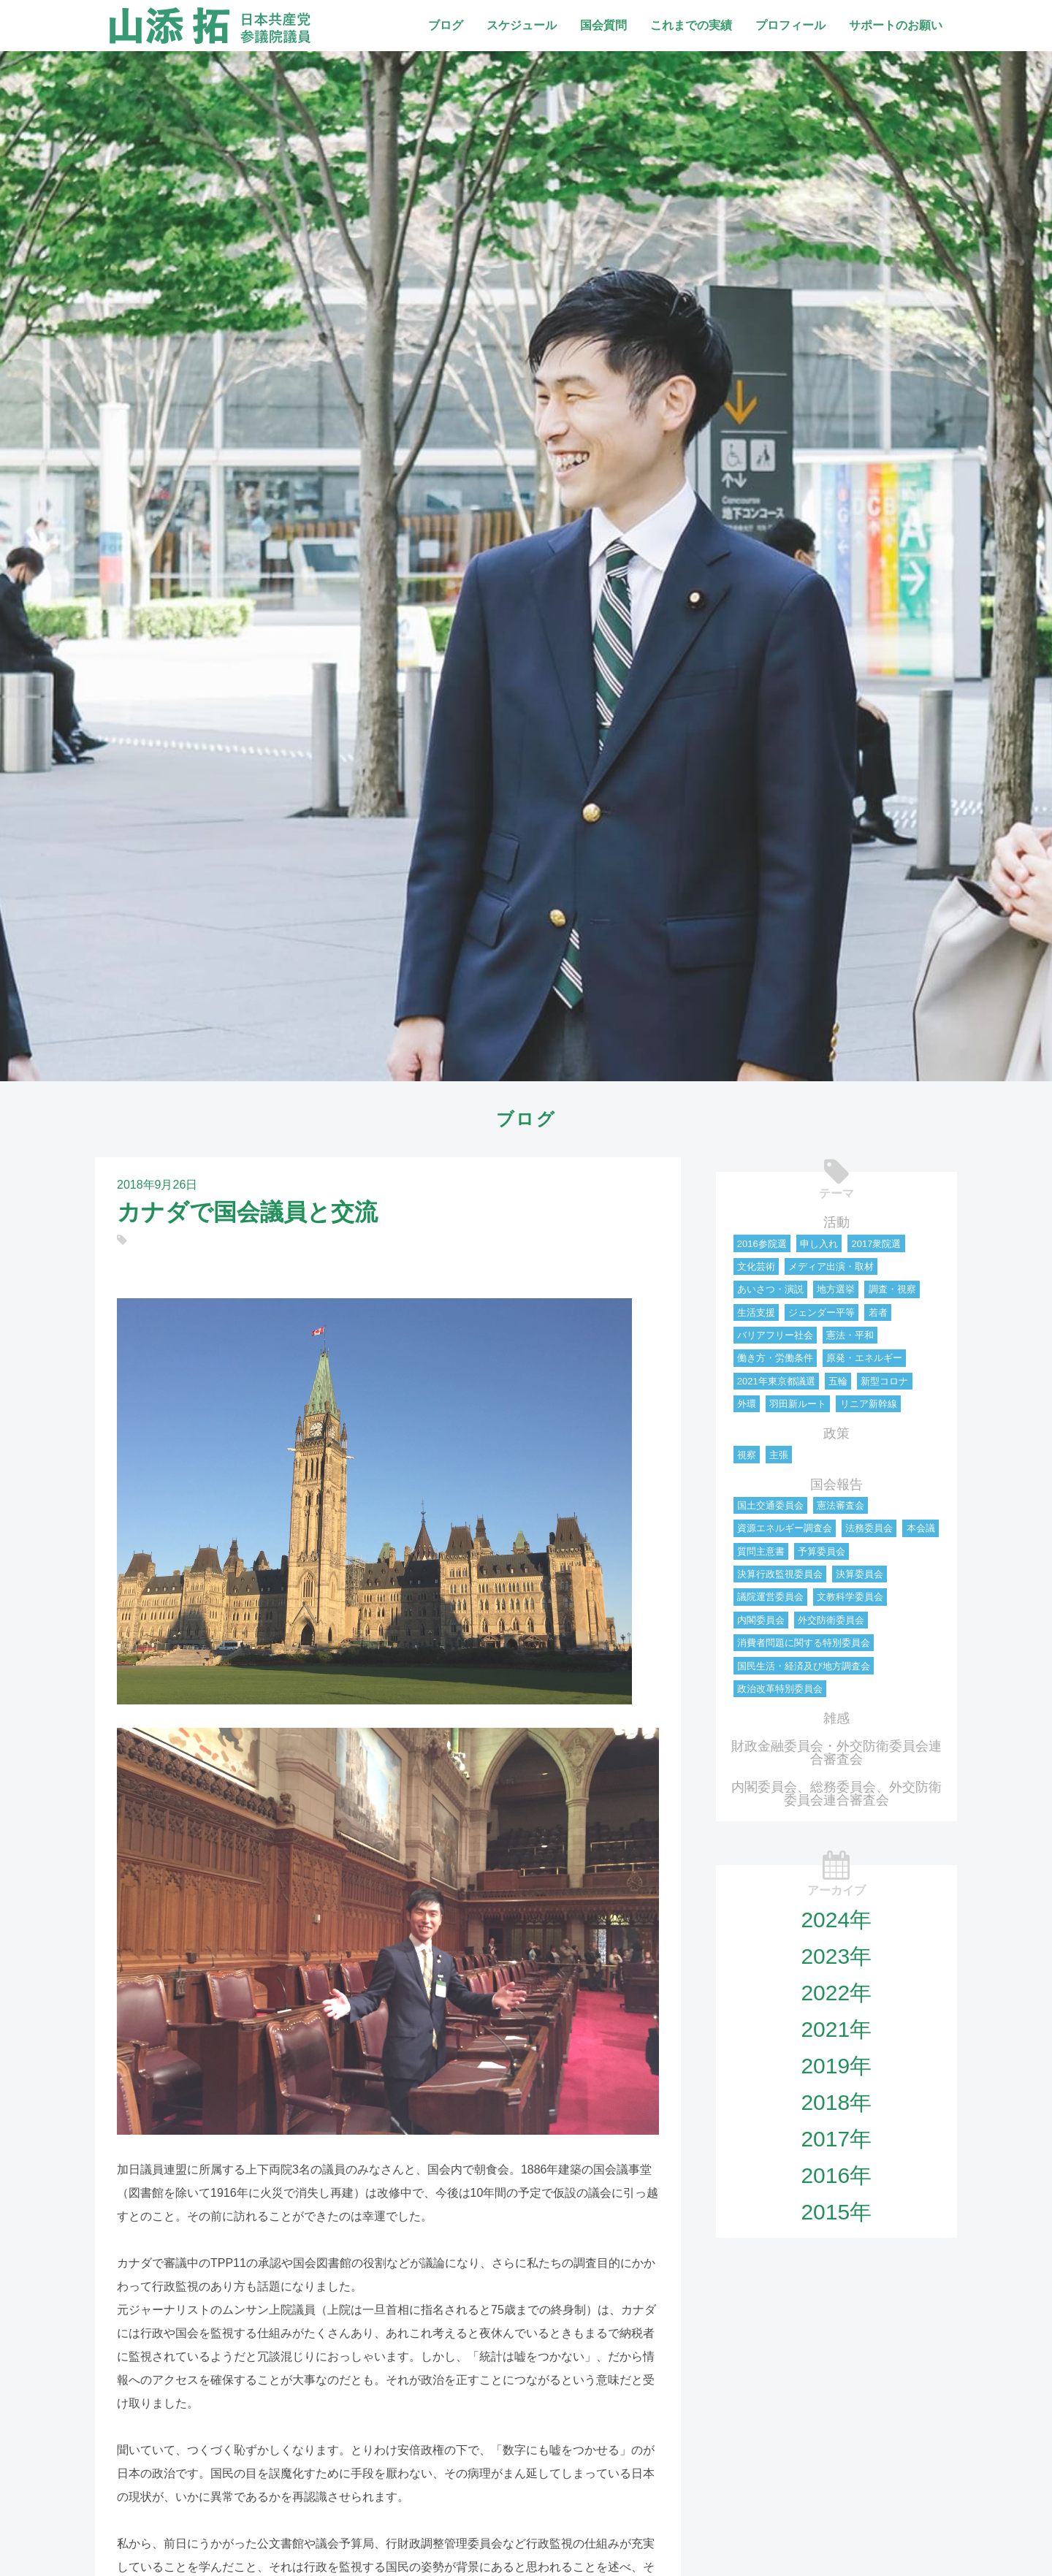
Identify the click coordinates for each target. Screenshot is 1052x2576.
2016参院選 (762, 1243)
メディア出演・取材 (831, 1266)
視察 (746, 1454)
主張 (778, 1454)
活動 (836, 1222)
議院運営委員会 (770, 1596)
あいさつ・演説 (770, 1289)
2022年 (836, 1993)
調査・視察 (892, 1289)
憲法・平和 (850, 1335)
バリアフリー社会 (775, 1335)
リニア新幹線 (868, 1403)
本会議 (921, 1528)
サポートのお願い (895, 25)
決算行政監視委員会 (780, 1574)
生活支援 (756, 1312)
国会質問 (603, 25)
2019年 (836, 2066)
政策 (836, 1433)
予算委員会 (821, 1551)
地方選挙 (836, 1289)
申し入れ (819, 1243)
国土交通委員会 (770, 1505)
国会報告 (836, 1484)
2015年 (836, 2212)
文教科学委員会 (850, 1596)
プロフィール (790, 25)
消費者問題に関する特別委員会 (803, 1642)
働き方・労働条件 (775, 1357)
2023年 (836, 1956)
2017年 (836, 2139)
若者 (878, 1312)
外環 (746, 1403)
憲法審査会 (840, 1505)
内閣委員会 (761, 1620)
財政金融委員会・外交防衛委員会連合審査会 (836, 1753)
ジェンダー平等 (821, 1312)
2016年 (836, 2175)
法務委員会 (869, 1528)
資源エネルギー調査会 (784, 1528)
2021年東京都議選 (776, 1381)
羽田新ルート (797, 1403)
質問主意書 (761, 1551)
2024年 (836, 1920)
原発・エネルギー (864, 1357)
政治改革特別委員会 (780, 1688)
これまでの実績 (691, 25)
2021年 (836, 2029)
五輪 (837, 1381)
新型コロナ (884, 1381)
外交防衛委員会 (831, 1620)
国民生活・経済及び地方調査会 (803, 1666)
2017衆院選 (876, 1243)
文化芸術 (756, 1266)
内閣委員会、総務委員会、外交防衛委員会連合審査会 (836, 1793)
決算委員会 (859, 1574)
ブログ (445, 25)
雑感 (836, 1718)
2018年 (836, 2102)
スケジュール (522, 25)
